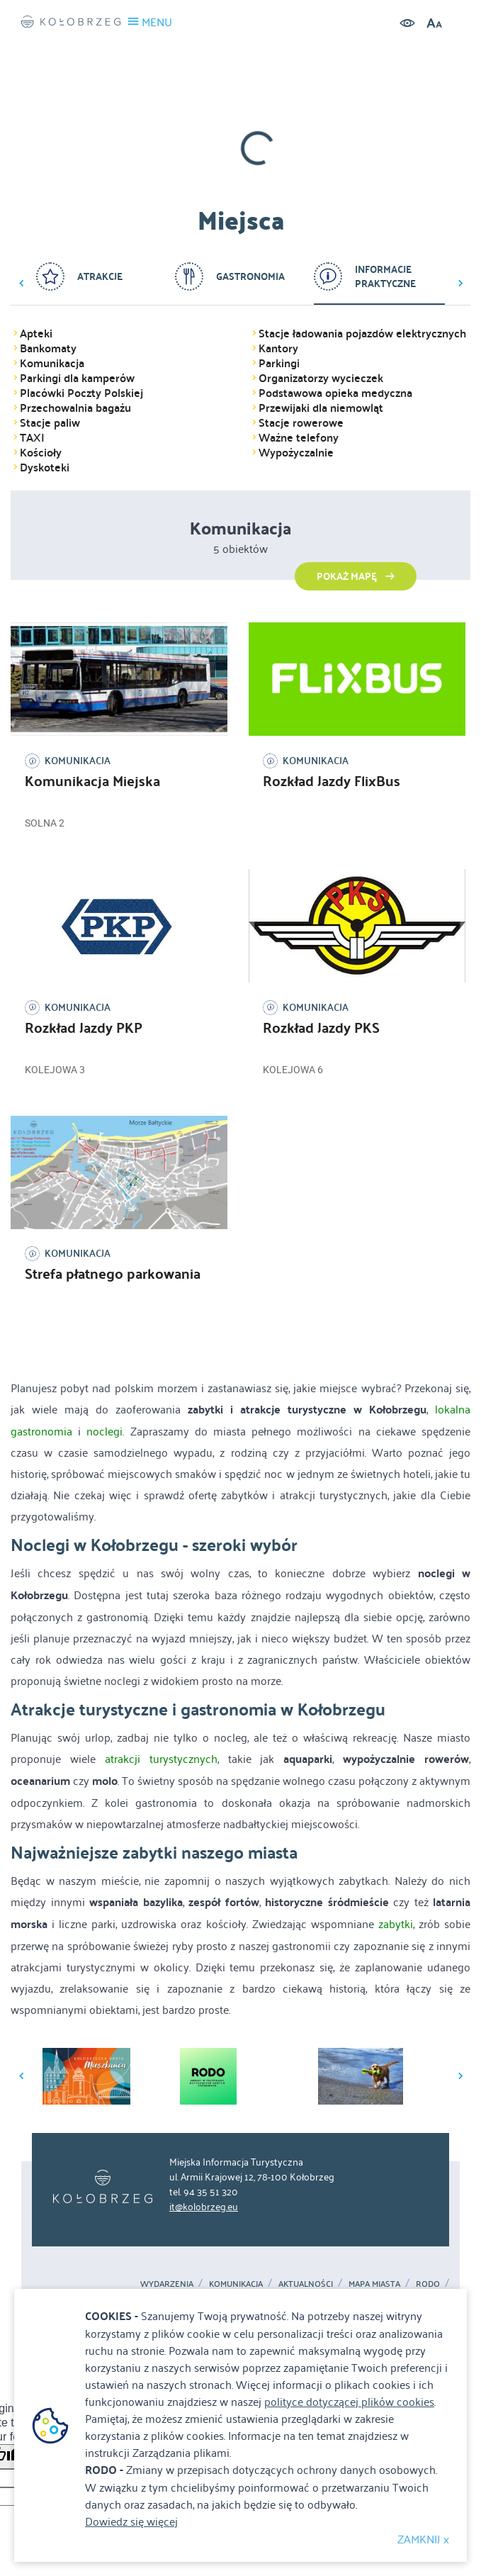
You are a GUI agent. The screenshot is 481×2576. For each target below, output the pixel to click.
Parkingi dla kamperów (77, 378)
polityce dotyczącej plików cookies (349, 2401)
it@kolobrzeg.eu (203, 2205)
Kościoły (41, 452)
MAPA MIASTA (374, 2283)
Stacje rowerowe (301, 422)
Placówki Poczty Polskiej (81, 393)
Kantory (278, 348)
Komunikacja (52, 363)
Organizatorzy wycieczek (321, 378)
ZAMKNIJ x (423, 2538)
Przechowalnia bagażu (75, 408)
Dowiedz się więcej (131, 2521)
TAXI (32, 437)
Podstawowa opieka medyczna (335, 393)
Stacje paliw (50, 422)
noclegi (104, 1430)
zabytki (395, 1923)
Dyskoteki (44, 467)
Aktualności (305, 2283)
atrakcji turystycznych (161, 1758)
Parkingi (279, 363)
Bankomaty (48, 348)
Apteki (36, 333)
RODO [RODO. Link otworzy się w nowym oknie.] (428, 2283)
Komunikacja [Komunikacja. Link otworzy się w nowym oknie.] (236, 2283)
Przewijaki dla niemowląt (321, 408)
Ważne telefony (299, 437)
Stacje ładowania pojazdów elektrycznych (362, 333)
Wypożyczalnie (296, 452)
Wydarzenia (166, 2283)
